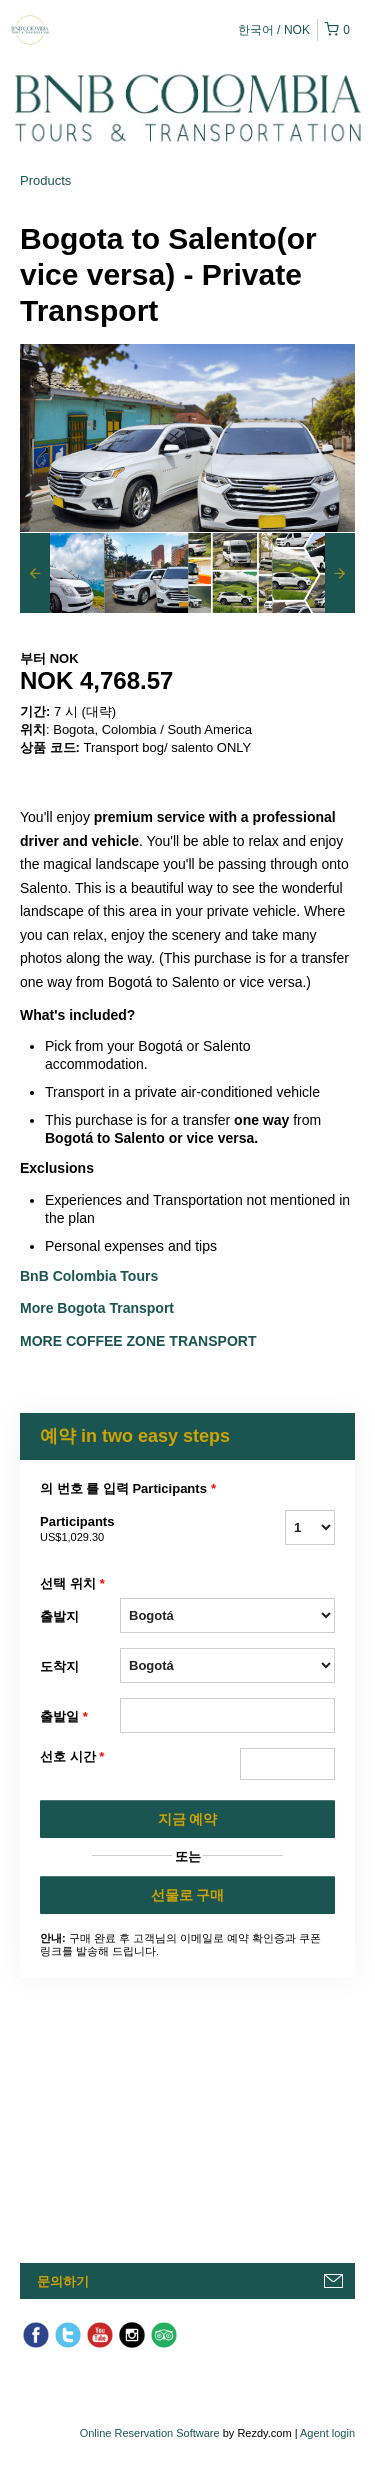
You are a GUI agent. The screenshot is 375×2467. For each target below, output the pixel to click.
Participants (80, 1530)
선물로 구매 (188, 1895)
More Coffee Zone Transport (140, 1341)
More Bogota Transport (97, 1308)
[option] (62, 573)
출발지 (59, 1616)
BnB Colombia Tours (91, 1276)
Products (45, 180)
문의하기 (63, 2281)
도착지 (59, 1666)
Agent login (327, 2433)
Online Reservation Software (150, 2433)
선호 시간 (72, 1757)
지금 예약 (188, 1819)
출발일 (64, 1717)
